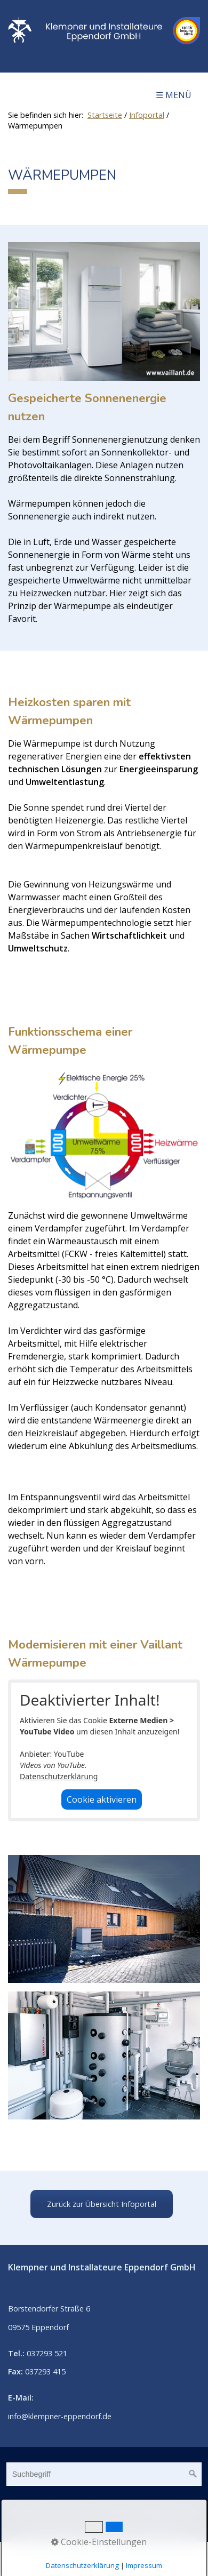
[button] (101, 2204)
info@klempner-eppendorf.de (59, 2416)
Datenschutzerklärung (59, 1776)
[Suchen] (193, 2474)
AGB (188, 2512)
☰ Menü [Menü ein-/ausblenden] (173, 95)
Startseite (104, 115)
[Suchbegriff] (104, 2474)
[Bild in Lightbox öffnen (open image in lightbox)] (104, 311)
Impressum (72, 2512)
